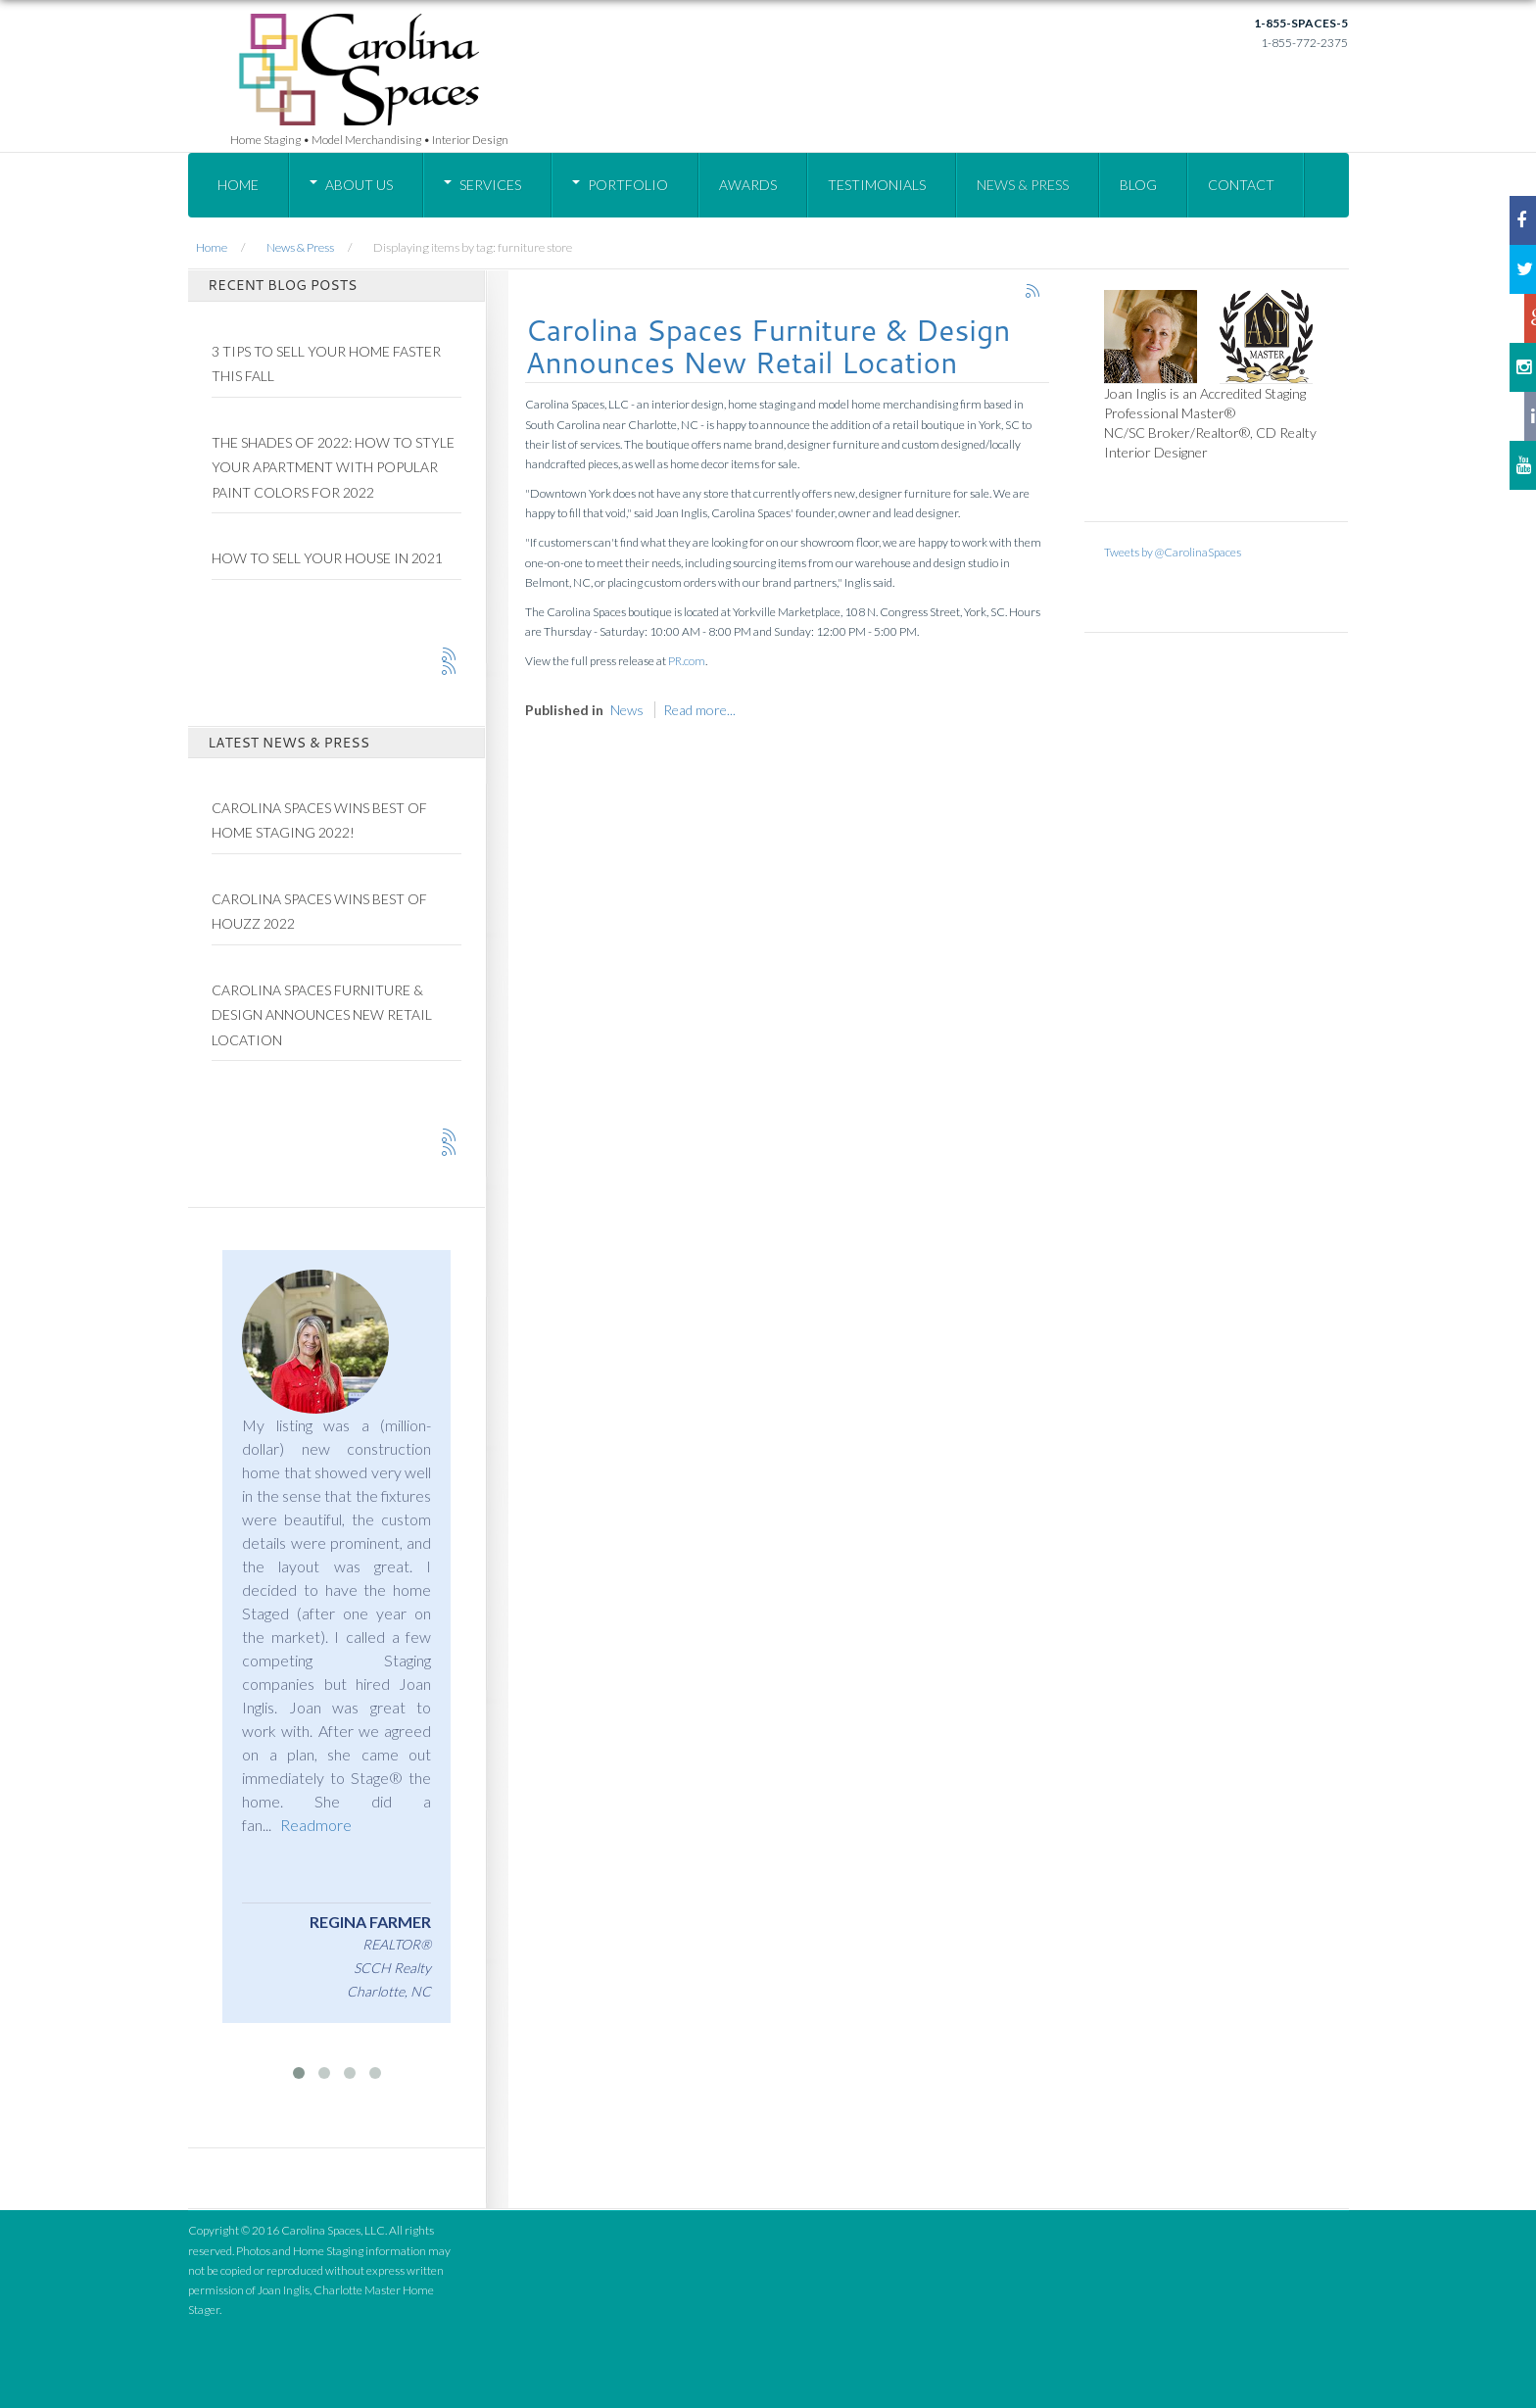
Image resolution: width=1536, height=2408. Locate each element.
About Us (359, 184)
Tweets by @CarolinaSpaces (1172, 552)
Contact (1241, 184)
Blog (1138, 184)
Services (490, 184)
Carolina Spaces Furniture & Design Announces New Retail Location (767, 346)
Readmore (316, 1824)
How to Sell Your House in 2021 (327, 558)
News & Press (1023, 184)
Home (238, 184)
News (627, 709)
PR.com (686, 660)
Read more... (699, 709)
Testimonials (877, 184)
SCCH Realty (392, 1967)
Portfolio (628, 184)
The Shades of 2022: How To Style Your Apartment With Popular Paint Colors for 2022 (333, 467)
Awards (748, 184)
